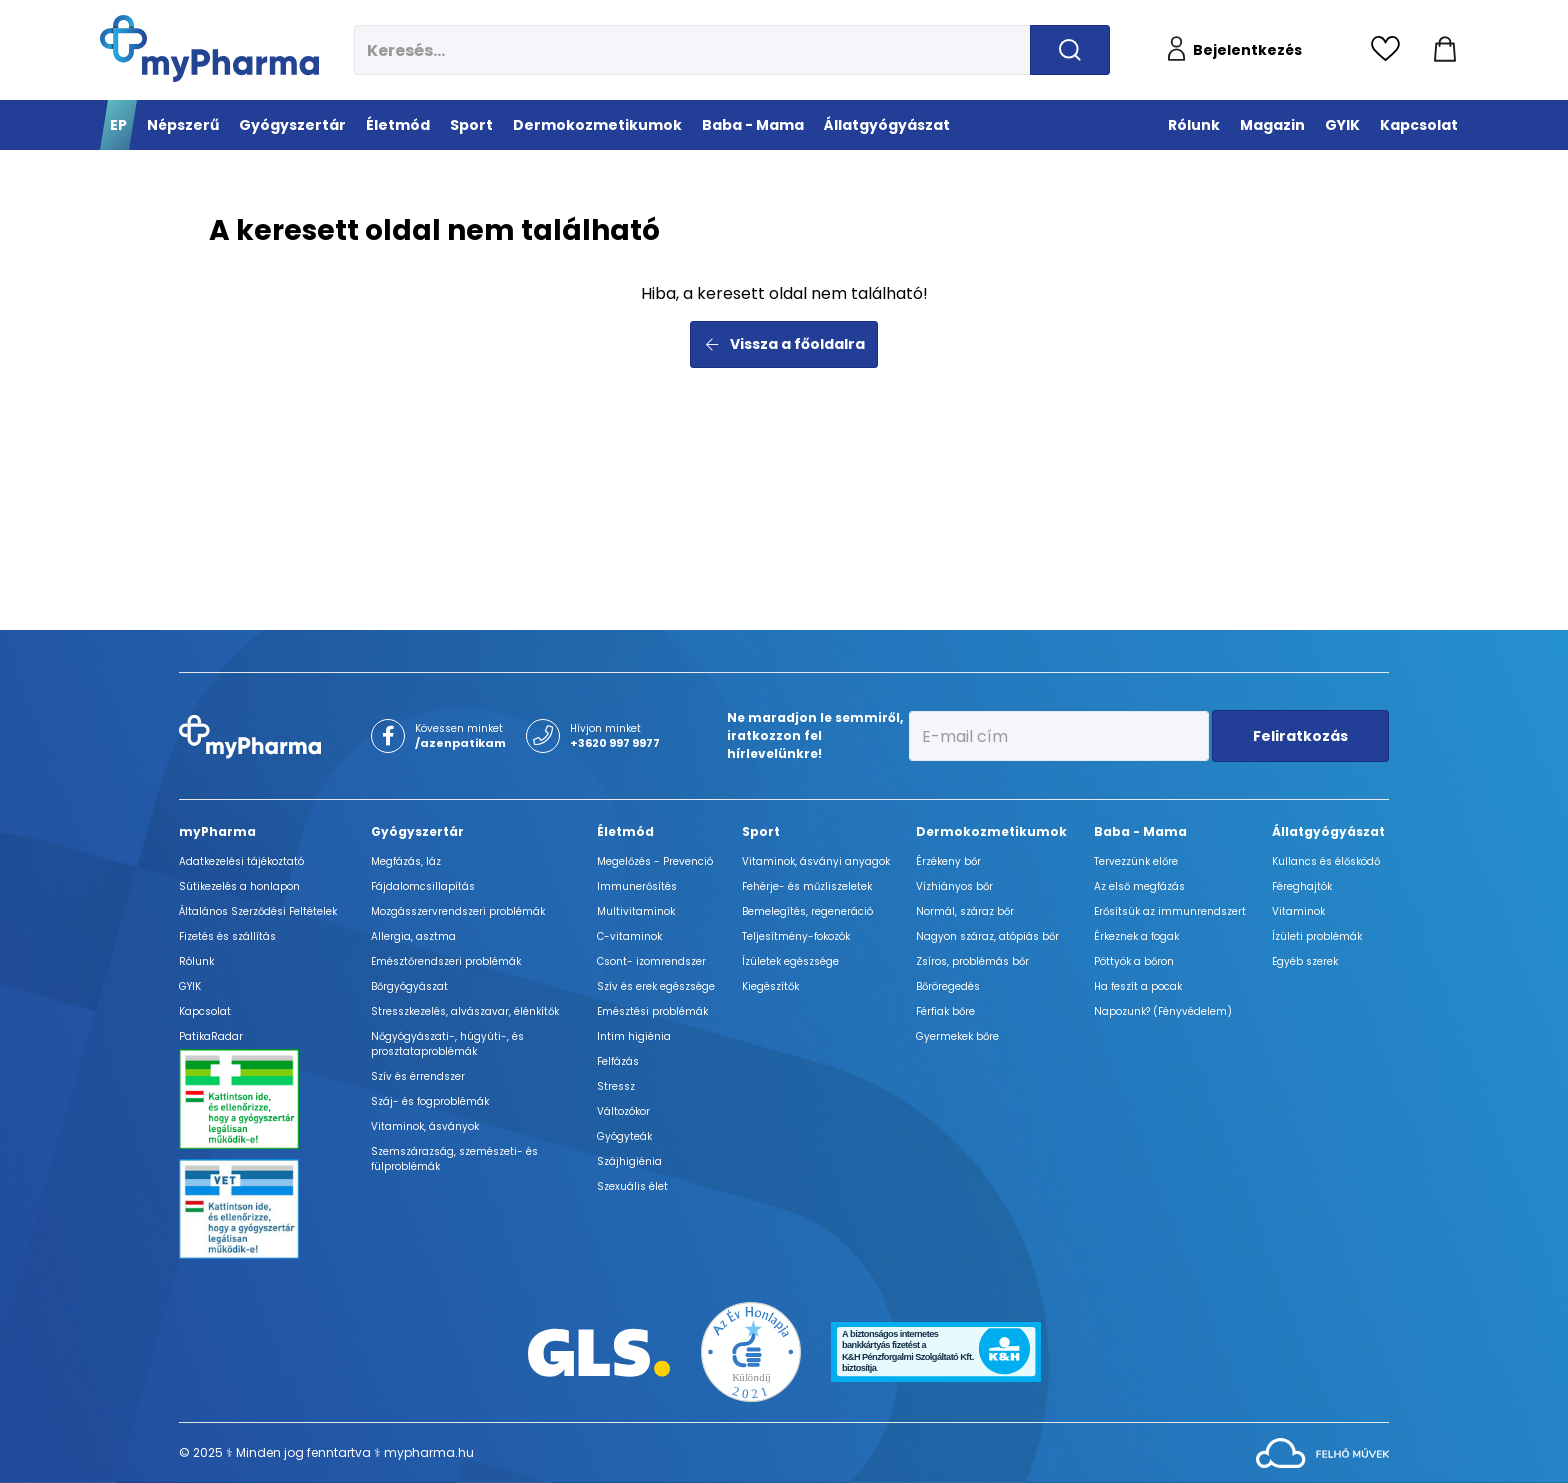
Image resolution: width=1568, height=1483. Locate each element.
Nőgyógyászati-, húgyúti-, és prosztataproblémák (447, 1044)
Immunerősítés (637, 886)
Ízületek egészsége (790, 961)
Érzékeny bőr (948, 861)
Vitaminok (1298, 911)
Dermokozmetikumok (991, 831)
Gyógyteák (624, 1136)
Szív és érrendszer (418, 1076)
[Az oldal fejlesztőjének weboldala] (1322, 1451)
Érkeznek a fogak (1136, 936)
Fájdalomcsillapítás (423, 886)
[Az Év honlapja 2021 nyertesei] (751, 1350)
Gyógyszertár (417, 831)
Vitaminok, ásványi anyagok (816, 861)
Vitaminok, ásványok (425, 1126)
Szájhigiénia (629, 1161)
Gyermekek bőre (957, 1036)
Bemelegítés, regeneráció (807, 911)
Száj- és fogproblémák (430, 1101)
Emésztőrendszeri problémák (446, 961)
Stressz (616, 1086)
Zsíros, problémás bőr (972, 961)
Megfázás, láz (406, 861)
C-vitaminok (629, 936)
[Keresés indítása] (1070, 50)
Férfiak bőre (945, 1011)
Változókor (623, 1111)
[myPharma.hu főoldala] (209, 48)
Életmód (625, 831)
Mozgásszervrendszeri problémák (458, 911)
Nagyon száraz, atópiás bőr (987, 936)
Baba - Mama (1140, 831)
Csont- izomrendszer (651, 961)
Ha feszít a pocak (1138, 986)
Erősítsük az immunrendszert (1170, 911)
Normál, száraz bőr (965, 911)
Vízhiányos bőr (954, 886)
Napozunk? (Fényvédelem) (1163, 1011)
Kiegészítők (770, 986)
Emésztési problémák (652, 1011)
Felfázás (618, 1061)
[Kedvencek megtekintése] (1390, 50)
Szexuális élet (632, 1186)
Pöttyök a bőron (1134, 961)
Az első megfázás (1139, 886)
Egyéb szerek (1305, 961)
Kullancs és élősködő (1326, 861)
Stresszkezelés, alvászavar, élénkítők (465, 1011)
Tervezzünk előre (1136, 861)
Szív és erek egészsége (656, 986)
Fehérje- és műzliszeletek (807, 886)
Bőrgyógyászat (409, 986)
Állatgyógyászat (1328, 831)
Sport (761, 831)
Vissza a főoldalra (784, 344)
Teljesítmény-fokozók (796, 936)
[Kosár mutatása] (1445, 50)
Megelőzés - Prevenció (655, 861)
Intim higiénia (634, 1036)
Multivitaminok (636, 911)
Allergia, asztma (413, 936)
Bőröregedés (948, 986)
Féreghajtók (1302, 886)
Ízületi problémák (1317, 936)
